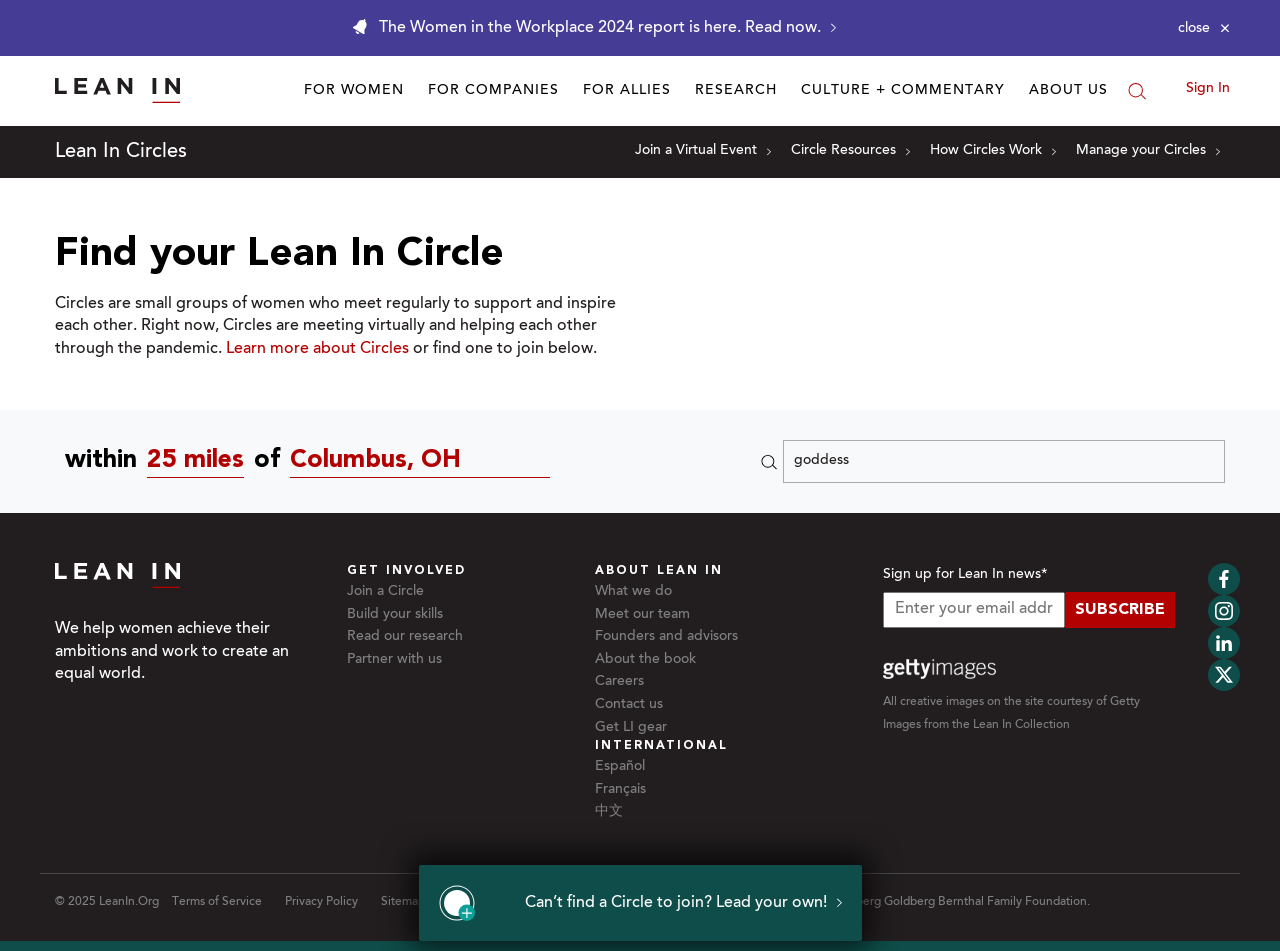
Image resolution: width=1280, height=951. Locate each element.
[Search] (1137, 91)
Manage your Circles (1148, 151)
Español (620, 767)
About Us (1068, 91)
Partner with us (394, 660)
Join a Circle (385, 592)
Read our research (405, 637)
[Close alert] (1204, 28)
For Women (354, 91)
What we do (633, 592)
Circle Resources (850, 151)
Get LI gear (631, 728)
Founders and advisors (666, 637)
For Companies (493, 91)
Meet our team (642, 615)
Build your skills (395, 615)
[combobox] (200, 461)
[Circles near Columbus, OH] (425, 461)
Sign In (1208, 89)
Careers (619, 682)
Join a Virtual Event (703, 151)
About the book (645, 660)
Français (620, 790)
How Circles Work (993, 151)
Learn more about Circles (317, 349)
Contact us (629, 705)
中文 (609, 812)
